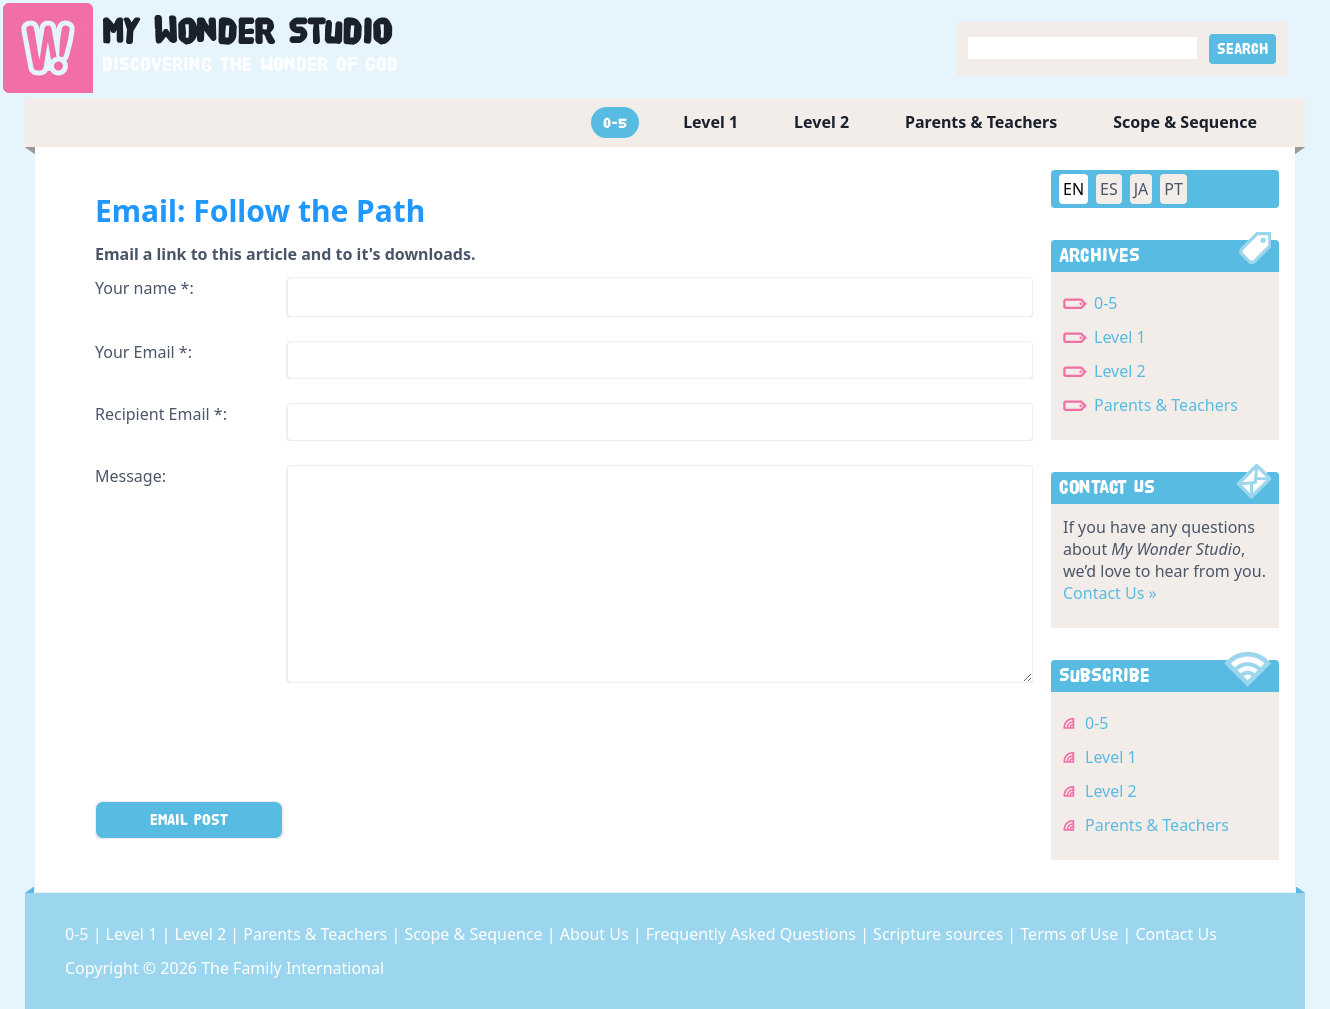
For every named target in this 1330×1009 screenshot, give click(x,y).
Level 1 (710, 122)
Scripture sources (940, 934)
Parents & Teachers (981, 122)
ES (1109, 189)
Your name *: (144, 288)
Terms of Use (1071, 934)
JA (1141, 189)
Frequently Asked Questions (753, 934)
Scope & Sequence (1185, 122)
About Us (596, 934)
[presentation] (247, 746)
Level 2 (821, 122)
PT (1173, 189)
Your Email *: (143, 352)
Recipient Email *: (161, 414)
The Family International (292, 968)
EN (1073, 189)
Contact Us (1175, 934)
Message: (130, 476)
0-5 (615, 122)
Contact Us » (1110, 593)
